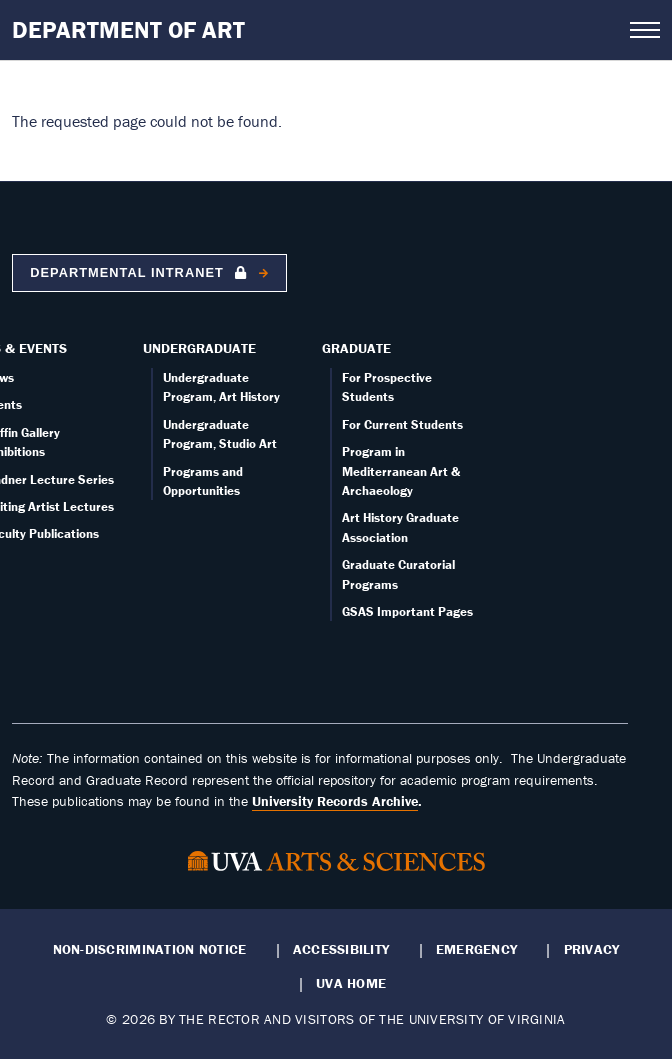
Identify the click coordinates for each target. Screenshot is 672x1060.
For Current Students (402, 424)
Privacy (592, 949)
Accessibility (341, 949)
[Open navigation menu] (645, 30)
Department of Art (128, 29)
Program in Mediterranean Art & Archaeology (401, 471)
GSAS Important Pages (407, 611)
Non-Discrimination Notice (150, 949)
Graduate (356, 348)
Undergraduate (199, 348)
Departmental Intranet (140, 272)
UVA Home (351, 983)
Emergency (476, 949)
